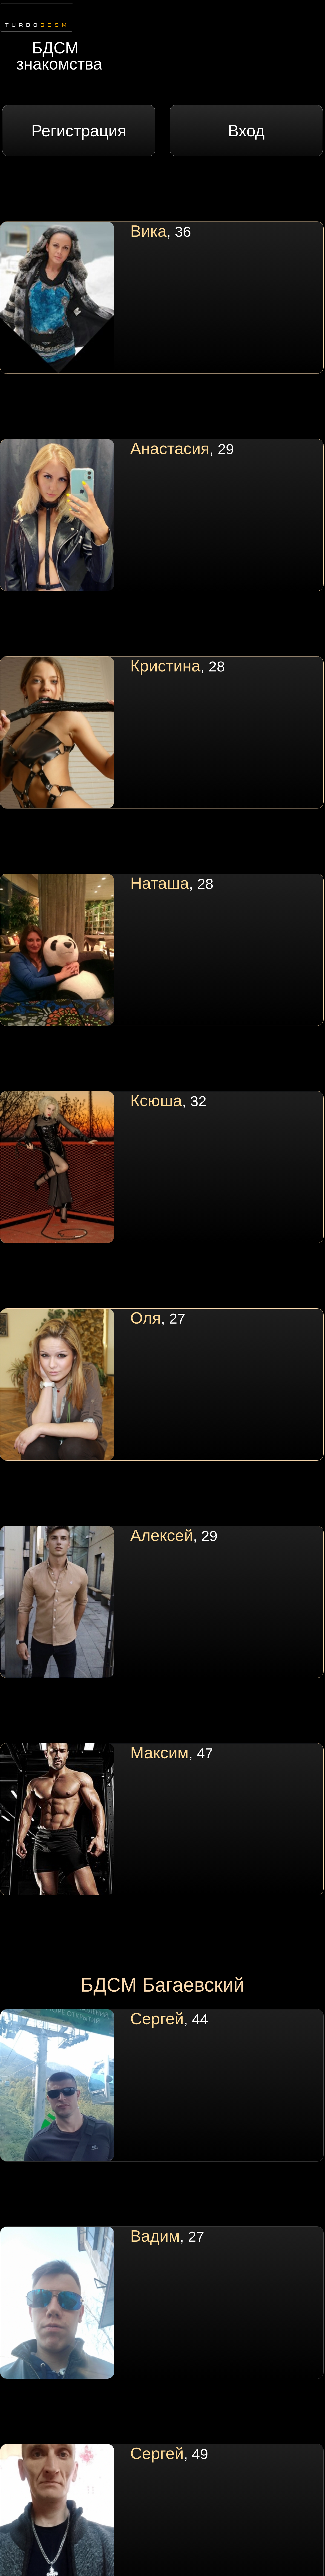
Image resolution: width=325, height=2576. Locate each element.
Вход (246, 131)
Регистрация (78, 131)
